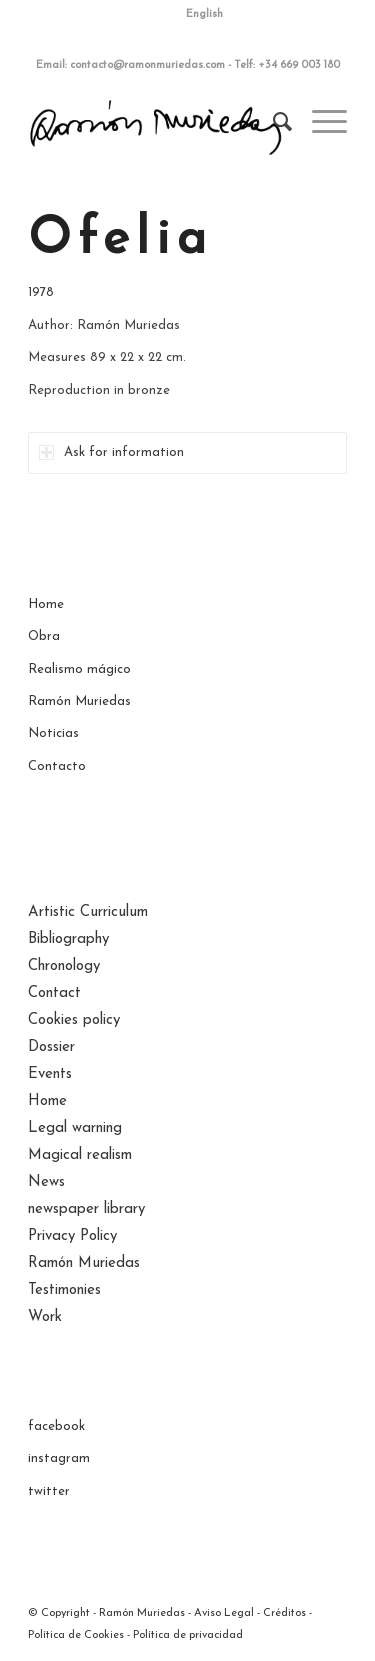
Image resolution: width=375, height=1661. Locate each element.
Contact (54, 993)
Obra (44, 636)
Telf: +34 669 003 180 (287, 65)
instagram (59, 1458)
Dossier (51, 1047)
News (46, 1182)
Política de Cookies (76, 1635)
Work (45, 1317)
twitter (49, 1491)
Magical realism (80, 1155)
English (204, 14)
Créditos (284, 1613)
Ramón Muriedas (79, 701)
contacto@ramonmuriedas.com (147, 65)
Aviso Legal (224, 1613)
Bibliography (68, 939)
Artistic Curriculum (88, 912)
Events (50, 1074)
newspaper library (86, 1209)
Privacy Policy (72, 1236)
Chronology (64, 966)
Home (46, 604)
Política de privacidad (188, 1635)
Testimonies (64, 1290)
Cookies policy (74, 1020)
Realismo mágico (79, 669)
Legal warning (75, 1128)
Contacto (57, 766)
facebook (56, 1426)
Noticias (53, 733)
